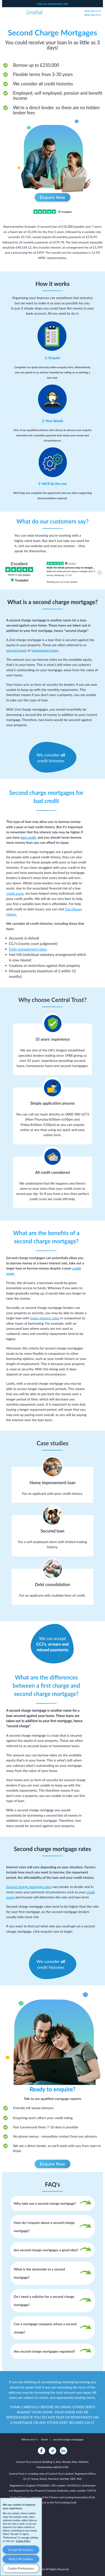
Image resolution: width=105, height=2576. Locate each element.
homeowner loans (45, 650)
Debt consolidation (52, 1584)
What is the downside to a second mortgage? (39, 2273)
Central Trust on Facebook (41, 2450)
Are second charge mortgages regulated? (44, 2351)
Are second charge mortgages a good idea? (46, 2250)
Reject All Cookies (21, 2559)
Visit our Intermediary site (52, 3)
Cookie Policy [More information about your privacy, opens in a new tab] (23, 2541)
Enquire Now (52, 197)
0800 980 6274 (92, 15)
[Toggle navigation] (9, 12)
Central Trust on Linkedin (63, 2450)
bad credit (28, 837)
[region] (21, 2537)
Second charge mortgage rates (29, 1887)
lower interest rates (44, 1318)
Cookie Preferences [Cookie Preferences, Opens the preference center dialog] (21, 2568)
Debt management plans (28, 949)
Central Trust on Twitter (52, 2450)
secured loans (16, 650)
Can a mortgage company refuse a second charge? (45, 2328)
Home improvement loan (52, 1482)
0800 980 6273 (92, 11)
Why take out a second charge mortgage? (45, 2203)
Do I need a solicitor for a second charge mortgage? (44, 2300)
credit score (15, 893)
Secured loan (52, 1530)
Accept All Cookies (20, 2550)
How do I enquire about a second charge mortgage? (44, 2226)
